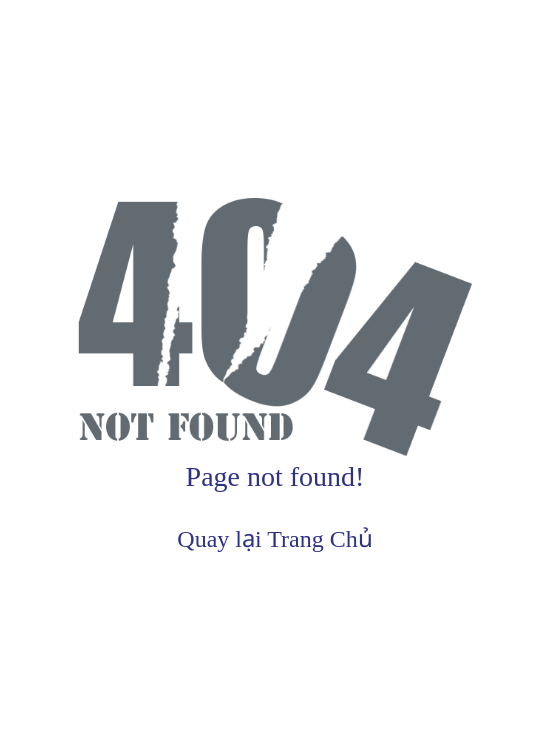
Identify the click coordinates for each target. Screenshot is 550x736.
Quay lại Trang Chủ (274, 539)
